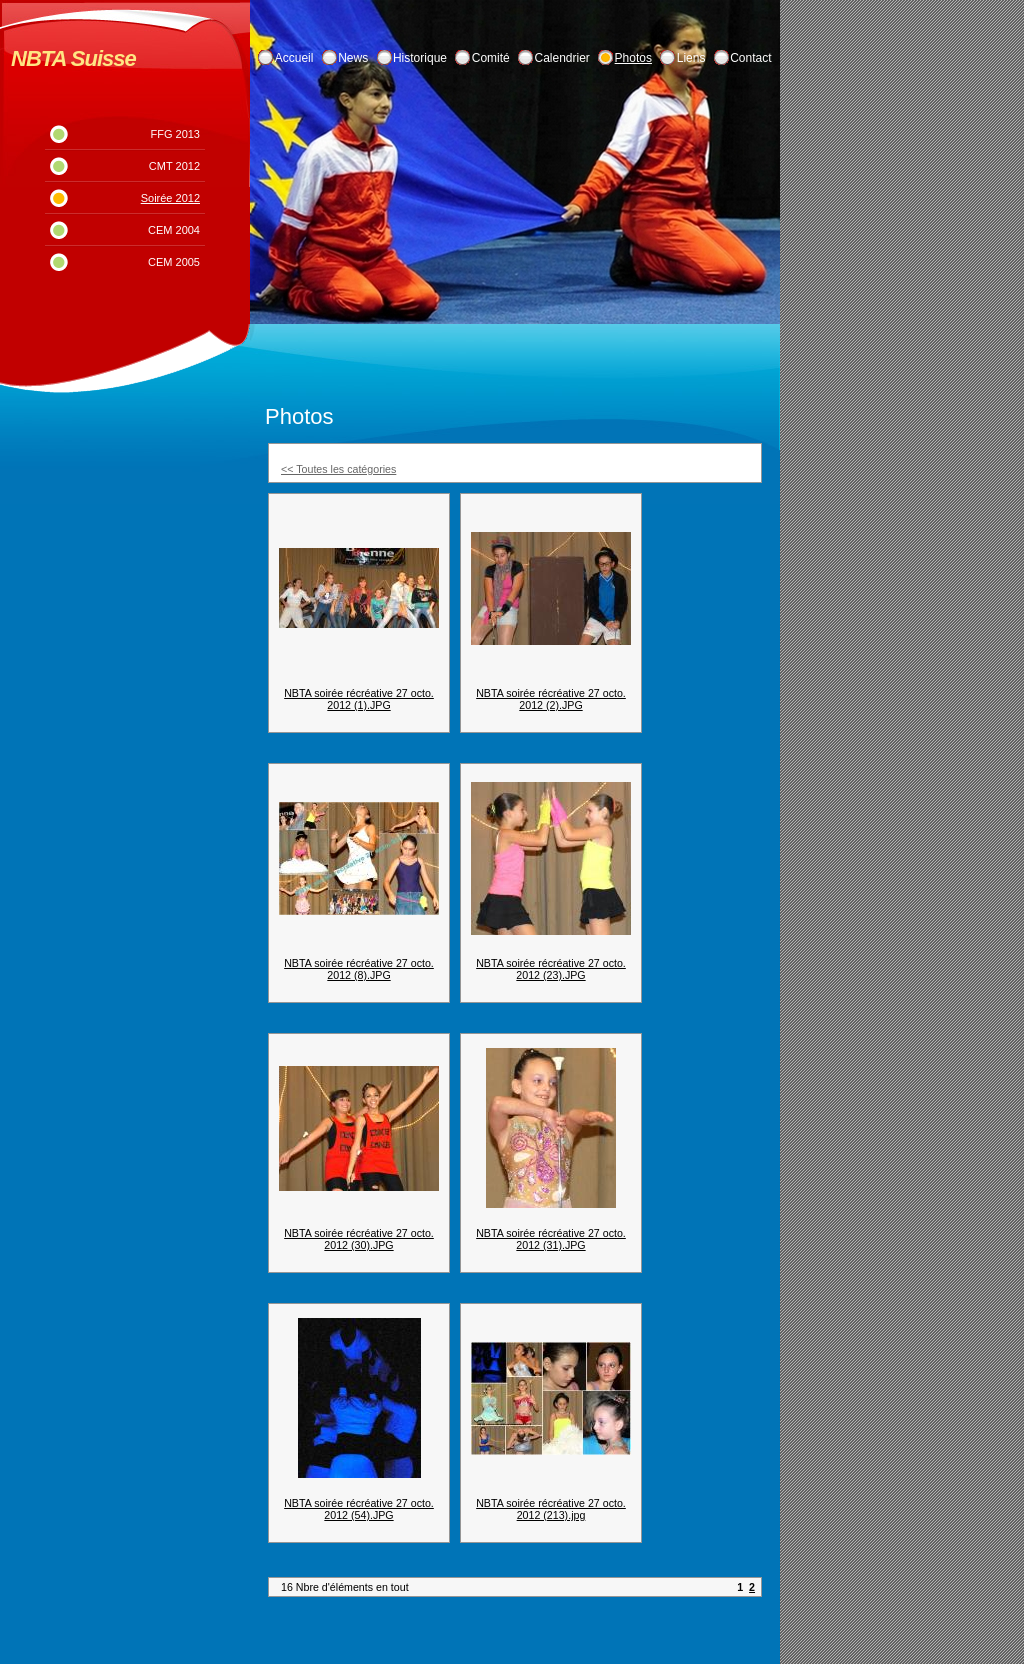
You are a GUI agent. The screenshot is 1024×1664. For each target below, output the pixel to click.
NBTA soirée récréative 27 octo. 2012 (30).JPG (359, 1239)
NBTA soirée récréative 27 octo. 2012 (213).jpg (551, 1509)
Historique (420, 58)
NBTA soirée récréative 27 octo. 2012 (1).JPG (359, 699)
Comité (491, 58)
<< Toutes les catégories (338, 469)
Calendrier (562, 58)
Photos (633, 58)
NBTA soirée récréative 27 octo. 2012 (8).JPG (359, 969)
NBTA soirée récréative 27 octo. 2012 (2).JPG (551, 699)
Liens (691, 58)
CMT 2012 (174, 166)
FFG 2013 (175, 134)
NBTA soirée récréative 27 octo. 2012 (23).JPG (551, 969)
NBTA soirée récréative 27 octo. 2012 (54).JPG (359, 1509)
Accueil (294, 58)
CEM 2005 (174, 262)
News (353, 58)
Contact (750, 58)
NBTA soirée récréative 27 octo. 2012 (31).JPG (551, 1239)
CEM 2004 (174, 230)
